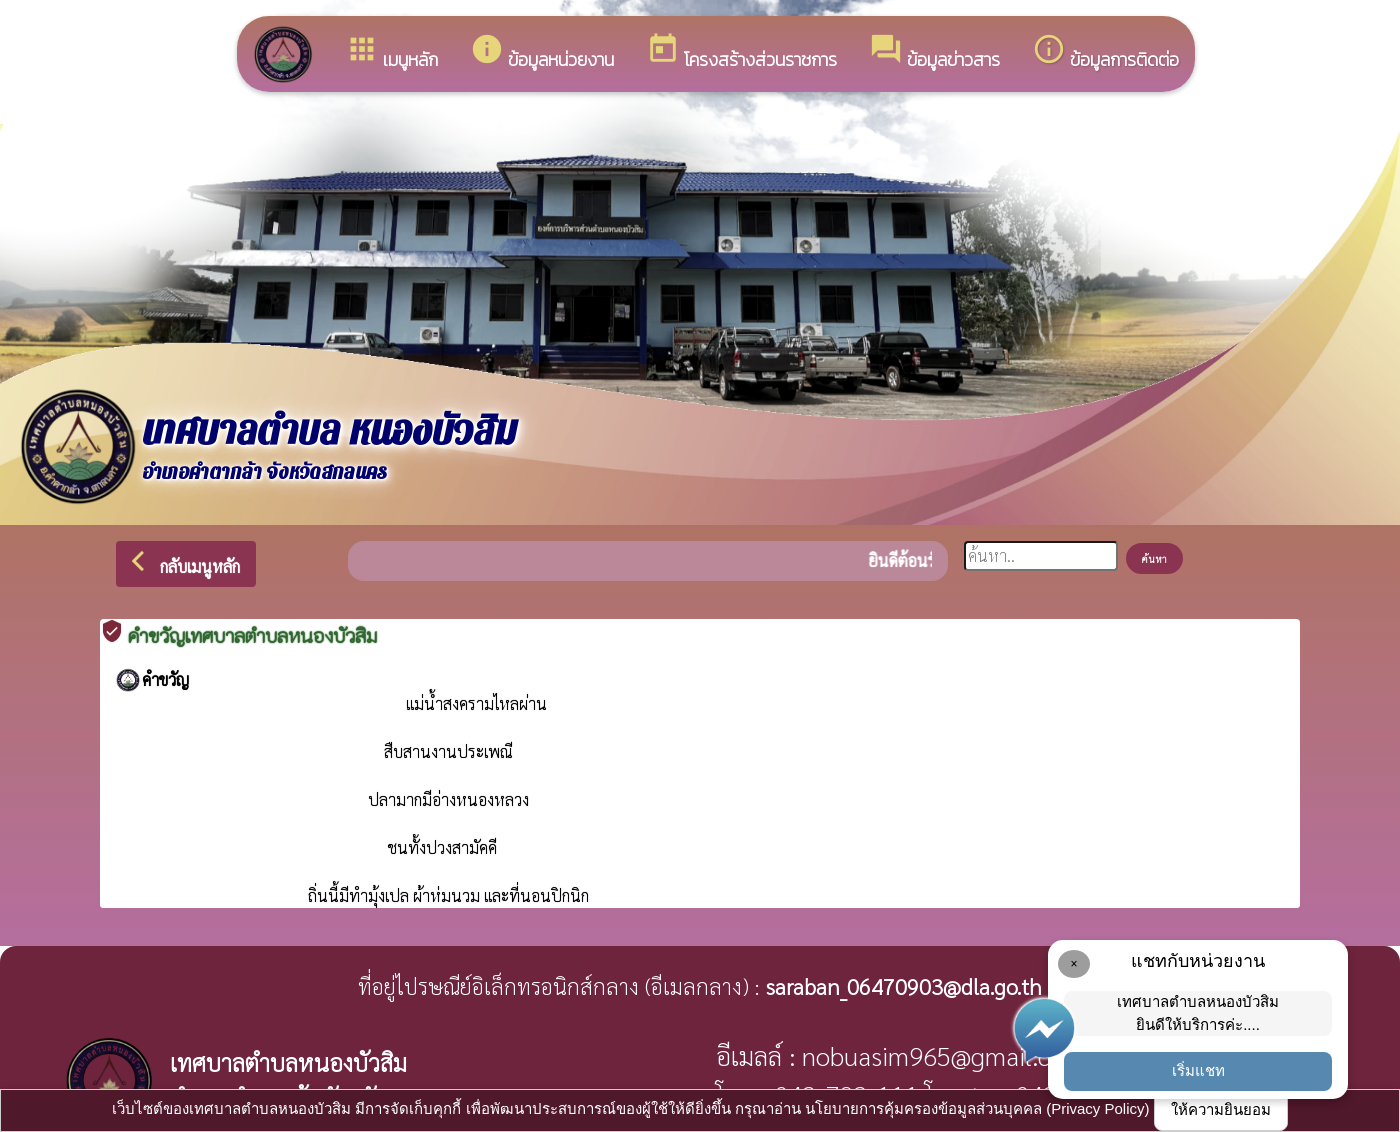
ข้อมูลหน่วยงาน (542, 52)
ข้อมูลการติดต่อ (1105, 52)
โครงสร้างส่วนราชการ (741, 52)
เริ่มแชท (1198, 1070)
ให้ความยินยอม (1221, 1109)
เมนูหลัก (391, 52)
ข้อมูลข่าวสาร (934, 52)
